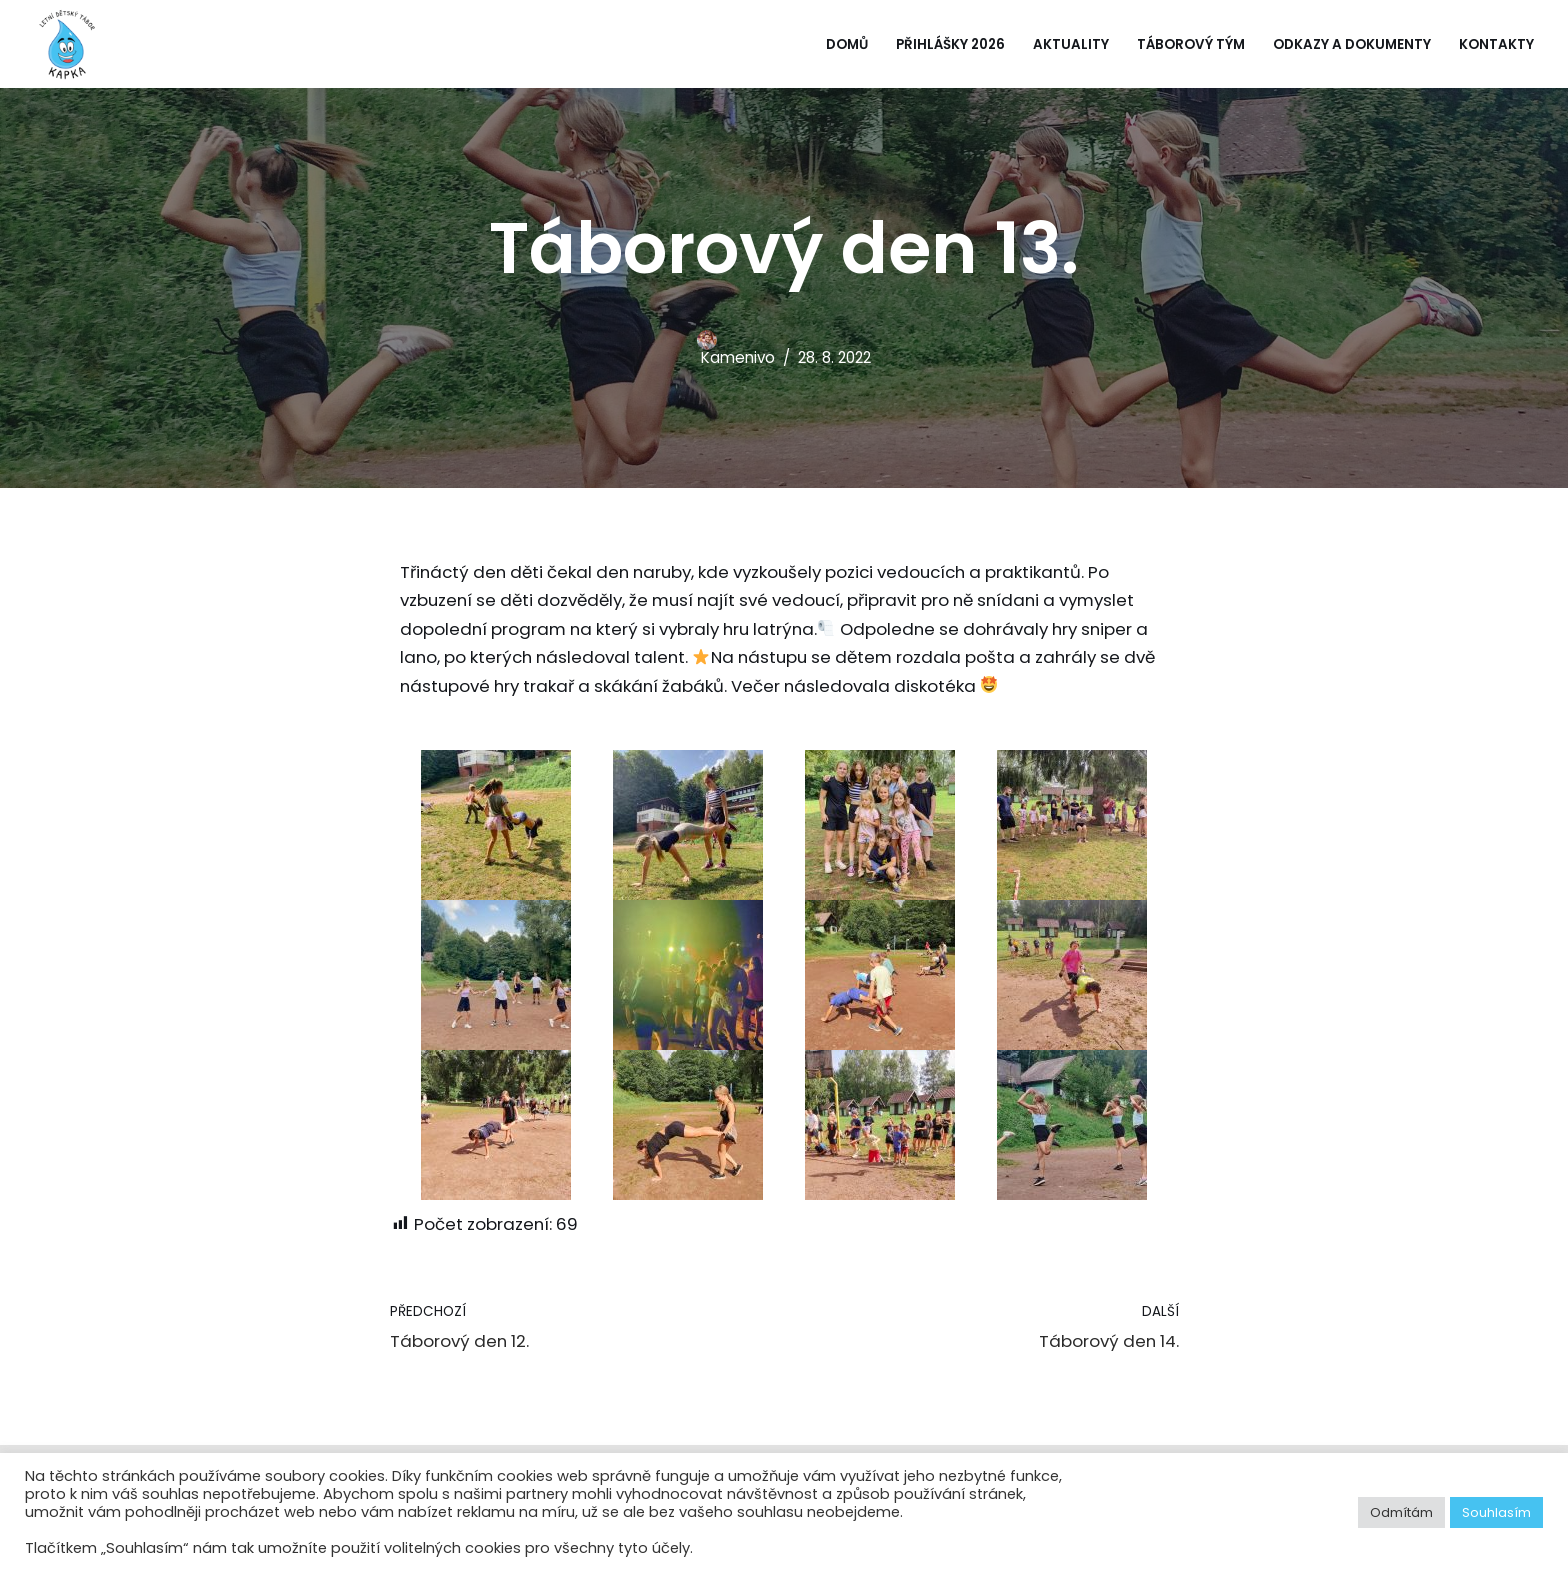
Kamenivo (736, 357)
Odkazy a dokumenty (1352, 44)
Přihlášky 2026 (949, 44)
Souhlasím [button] (1496, 1512)
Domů (845, 44)
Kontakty (1496, 44)
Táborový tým (1191, 44)
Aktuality (1071, 44)
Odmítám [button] (1401, 1512)
